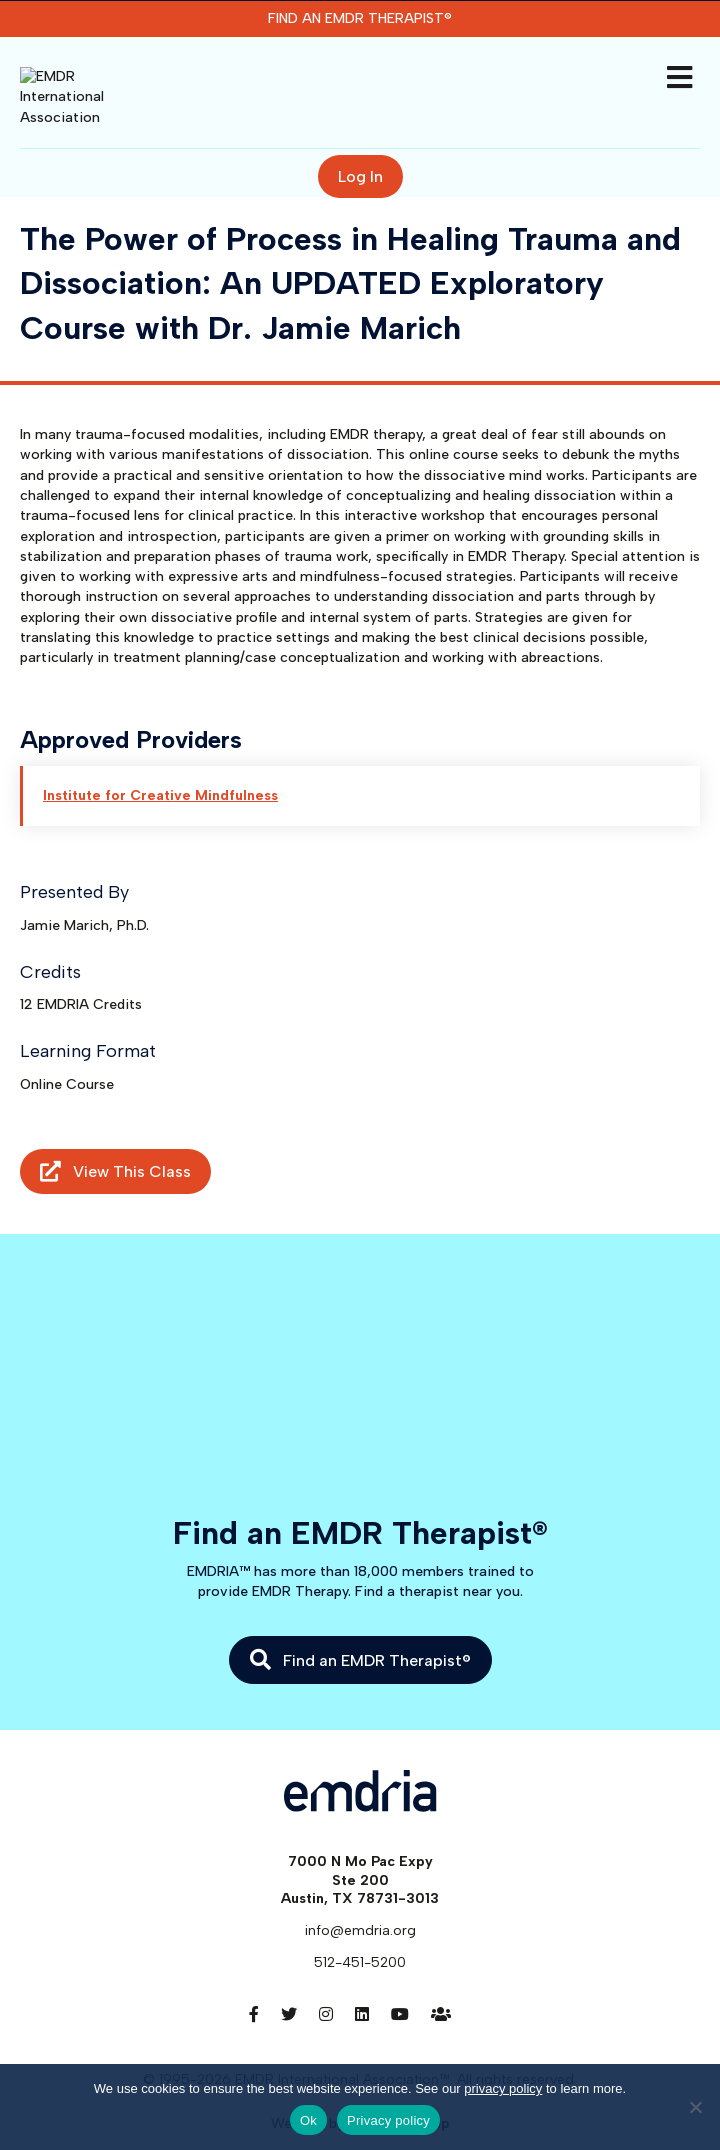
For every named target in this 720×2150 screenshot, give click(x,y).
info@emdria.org (360, 1901)
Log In (360, 147)
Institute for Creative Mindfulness (160, 767)
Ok (308, 2120)
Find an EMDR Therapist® (360, 18)
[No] (695, 2107)
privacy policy (503, 2088)
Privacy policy (388, 2120)
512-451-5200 (360, 1934)
